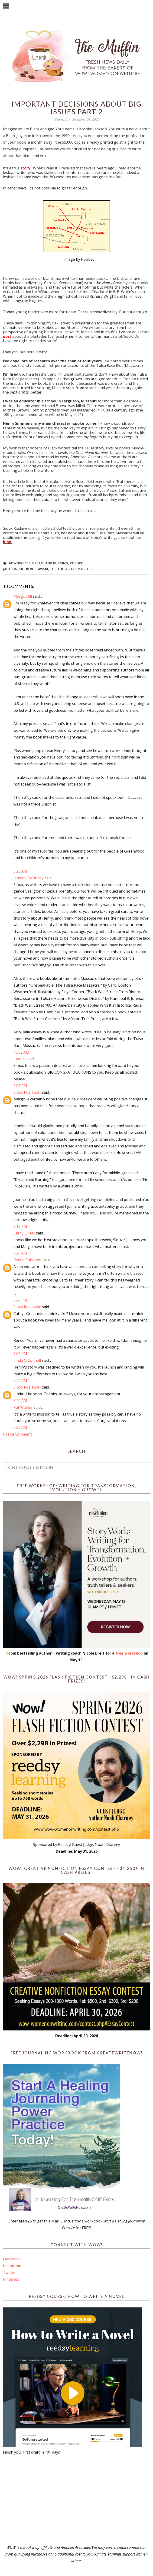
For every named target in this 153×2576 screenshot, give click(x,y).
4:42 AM (20, 1380)
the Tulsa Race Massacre (72, 569)
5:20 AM (20, 1400)
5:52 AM (20, 1427)
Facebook (11, 2259)
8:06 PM (20, 1353)
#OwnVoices (19, 563)
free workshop (129, 1653)
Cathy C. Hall (24, 1233)
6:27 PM (20, 1300)
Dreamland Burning (50, 563)
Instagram (12, 2265)
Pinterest (11, 2279)
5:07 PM (20, 1085)
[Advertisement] (76, 2499)
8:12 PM (20, 1226)
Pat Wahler (23, 1407)
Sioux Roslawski (33, 569)
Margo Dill (22, 596)
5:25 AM (20, 871)
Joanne (19, 1058)
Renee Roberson (27, 1259)
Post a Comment (17, 1434)
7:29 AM (20, 1253)
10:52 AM (21, 1052)
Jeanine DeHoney (28, 877)
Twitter (9, 2272)
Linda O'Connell (27, 1360)
